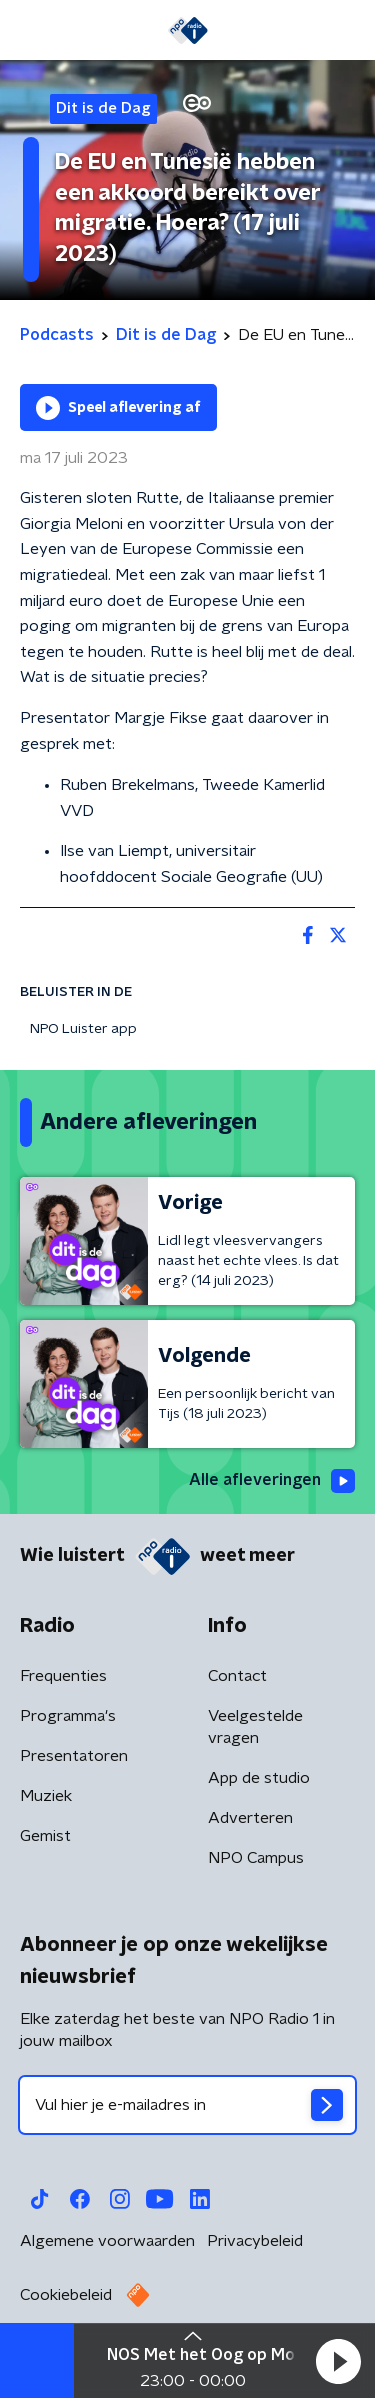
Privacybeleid (255, 2241)
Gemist (45, 1836)
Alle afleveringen (272, 1481)
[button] (338, 2361)
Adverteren (250, 1818)
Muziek (46, 1796)
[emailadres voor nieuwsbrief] (187, 2105)
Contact (237, 1676)
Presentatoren (74, 1756)
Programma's (68, 1716)
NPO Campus (256, 1858)
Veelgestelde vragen (255, 1727)
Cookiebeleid (66, 2295)
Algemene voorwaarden (107, 2241)
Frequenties (63, 1676)
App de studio (259, 1778)
